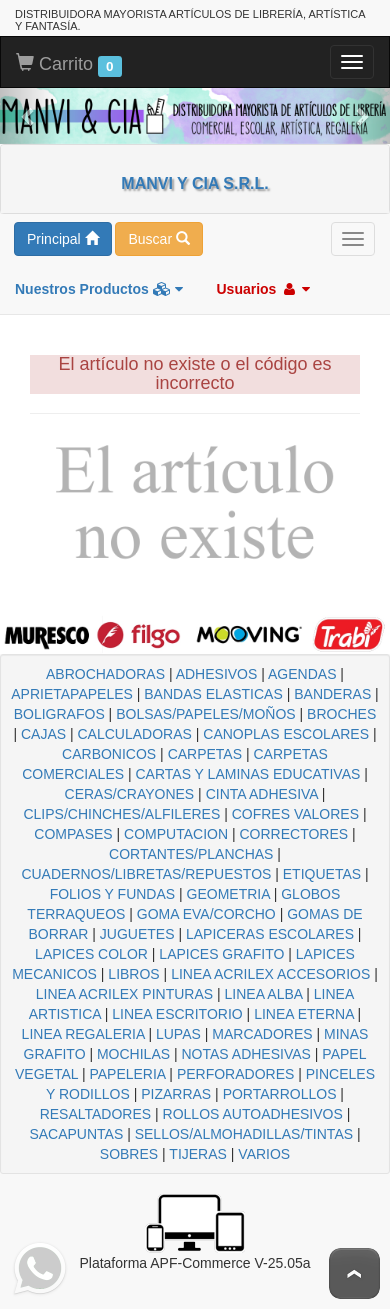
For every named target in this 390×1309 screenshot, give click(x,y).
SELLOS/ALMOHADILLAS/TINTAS (244, 1134)
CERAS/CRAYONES (130, 794)
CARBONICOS (109, 754)
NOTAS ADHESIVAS (246, 1054)
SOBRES (129, 1154)
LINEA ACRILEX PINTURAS (124, 994)
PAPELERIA (127, 1074)
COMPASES (73, 834)
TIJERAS (198, 1154)
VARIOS (264, 1154)
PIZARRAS (176, 1094)
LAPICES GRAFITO (221, 954)
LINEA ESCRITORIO (177, 1014)
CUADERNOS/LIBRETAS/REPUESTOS (146, 874)
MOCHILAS (133, 1054)
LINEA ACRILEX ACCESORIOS (270, 974)
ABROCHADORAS (105, 674)
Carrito (69, 65)
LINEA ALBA (264, 994)
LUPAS (178, 1034)
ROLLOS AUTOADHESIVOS (253, 1114)
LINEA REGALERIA (83, 1034)
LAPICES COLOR (91, 954)
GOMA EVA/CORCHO (206, 914)
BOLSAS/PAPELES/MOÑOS (205, 714)
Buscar (158, 239)
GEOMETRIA (228, 894)
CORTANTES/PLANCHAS (191, 854)
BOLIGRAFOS (59, 714)
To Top (354, 1273)
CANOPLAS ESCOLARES (286, 734)
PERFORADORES (235, 1074)
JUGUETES (137, 934)
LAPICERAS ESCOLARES (270, 934)
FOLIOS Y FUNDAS (113, 894)
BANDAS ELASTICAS (213, 694)
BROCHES (341, 714)
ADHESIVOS (217, 674)
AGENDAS (302, 674)
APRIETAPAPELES (72, 694)
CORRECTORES (293, 834)
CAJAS (43, 734)
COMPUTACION (176, 834)
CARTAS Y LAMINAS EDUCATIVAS (247, 774)
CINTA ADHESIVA (262, 794)
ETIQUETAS (322, 874)
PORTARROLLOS (280, 1094)
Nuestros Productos (99, 289)
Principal (63, 239)
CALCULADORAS (135, 734)
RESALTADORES (96, 1114)
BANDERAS (332, 694)
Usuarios (263, 289)
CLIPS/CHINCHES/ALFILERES (121, 814)
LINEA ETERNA (304, 1014)
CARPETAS (205, 754)
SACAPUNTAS (76, 1134)
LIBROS (133, 974)
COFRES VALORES (295, 814)
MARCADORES (262, 1034)
